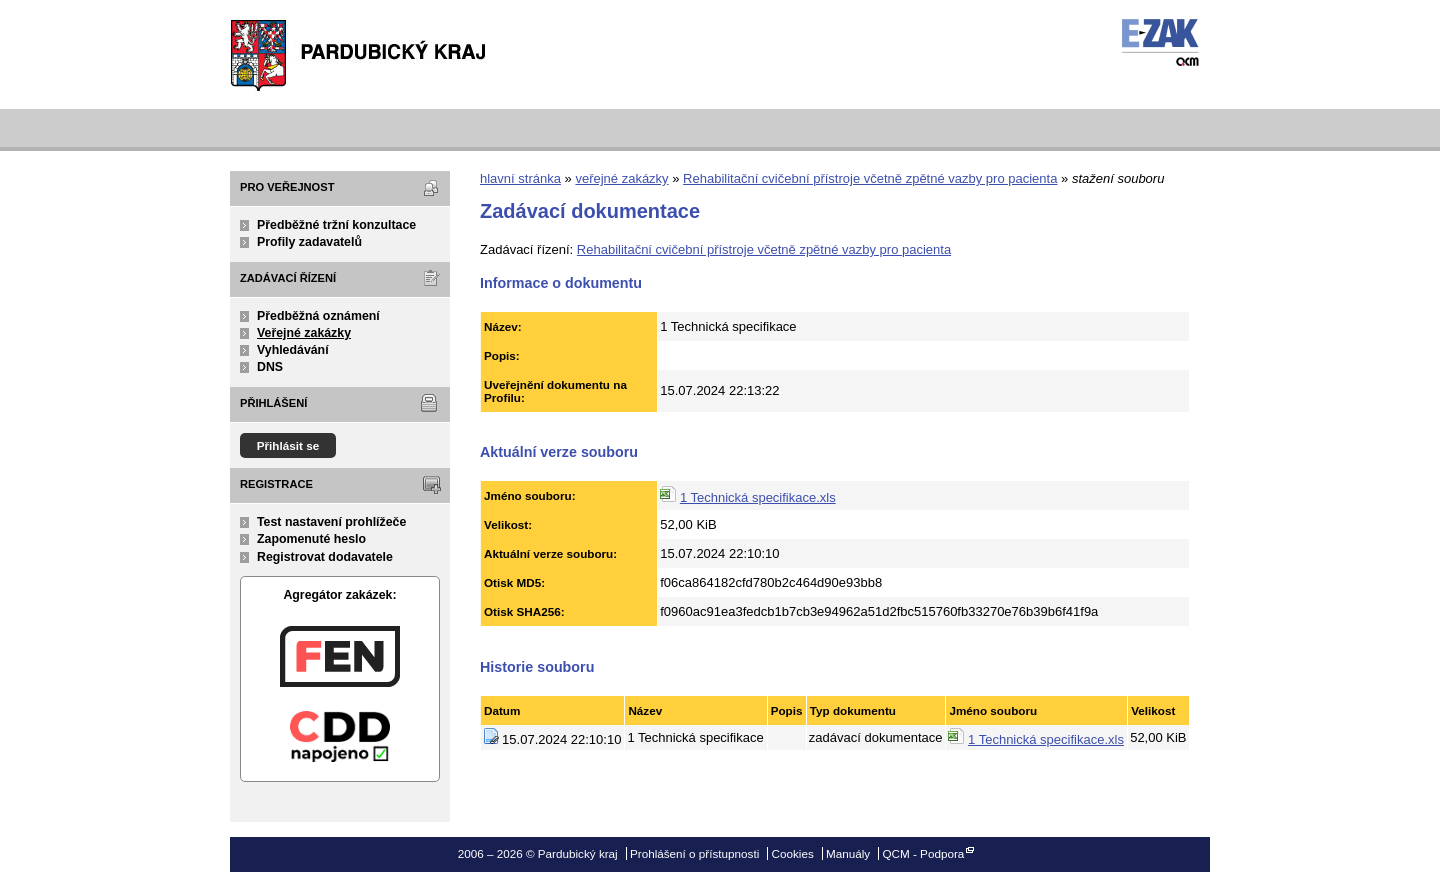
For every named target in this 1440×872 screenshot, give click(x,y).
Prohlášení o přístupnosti (694, 853)
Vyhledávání (293, 350)
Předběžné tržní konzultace (336, 225)
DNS (270, 367)
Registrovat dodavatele (325, 557)
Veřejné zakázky (304, 333)
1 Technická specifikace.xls (758, 497)
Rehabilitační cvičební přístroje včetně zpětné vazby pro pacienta (870, 178)
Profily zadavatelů (309, 242)
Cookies (793, 853)
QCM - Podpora (923, 853)
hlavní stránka (520, 178)
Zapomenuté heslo (311, 539)
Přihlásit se (288, 445)
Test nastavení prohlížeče (331, 522)
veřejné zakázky (621, 178)
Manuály (848, 853)
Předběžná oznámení (318, 316)
